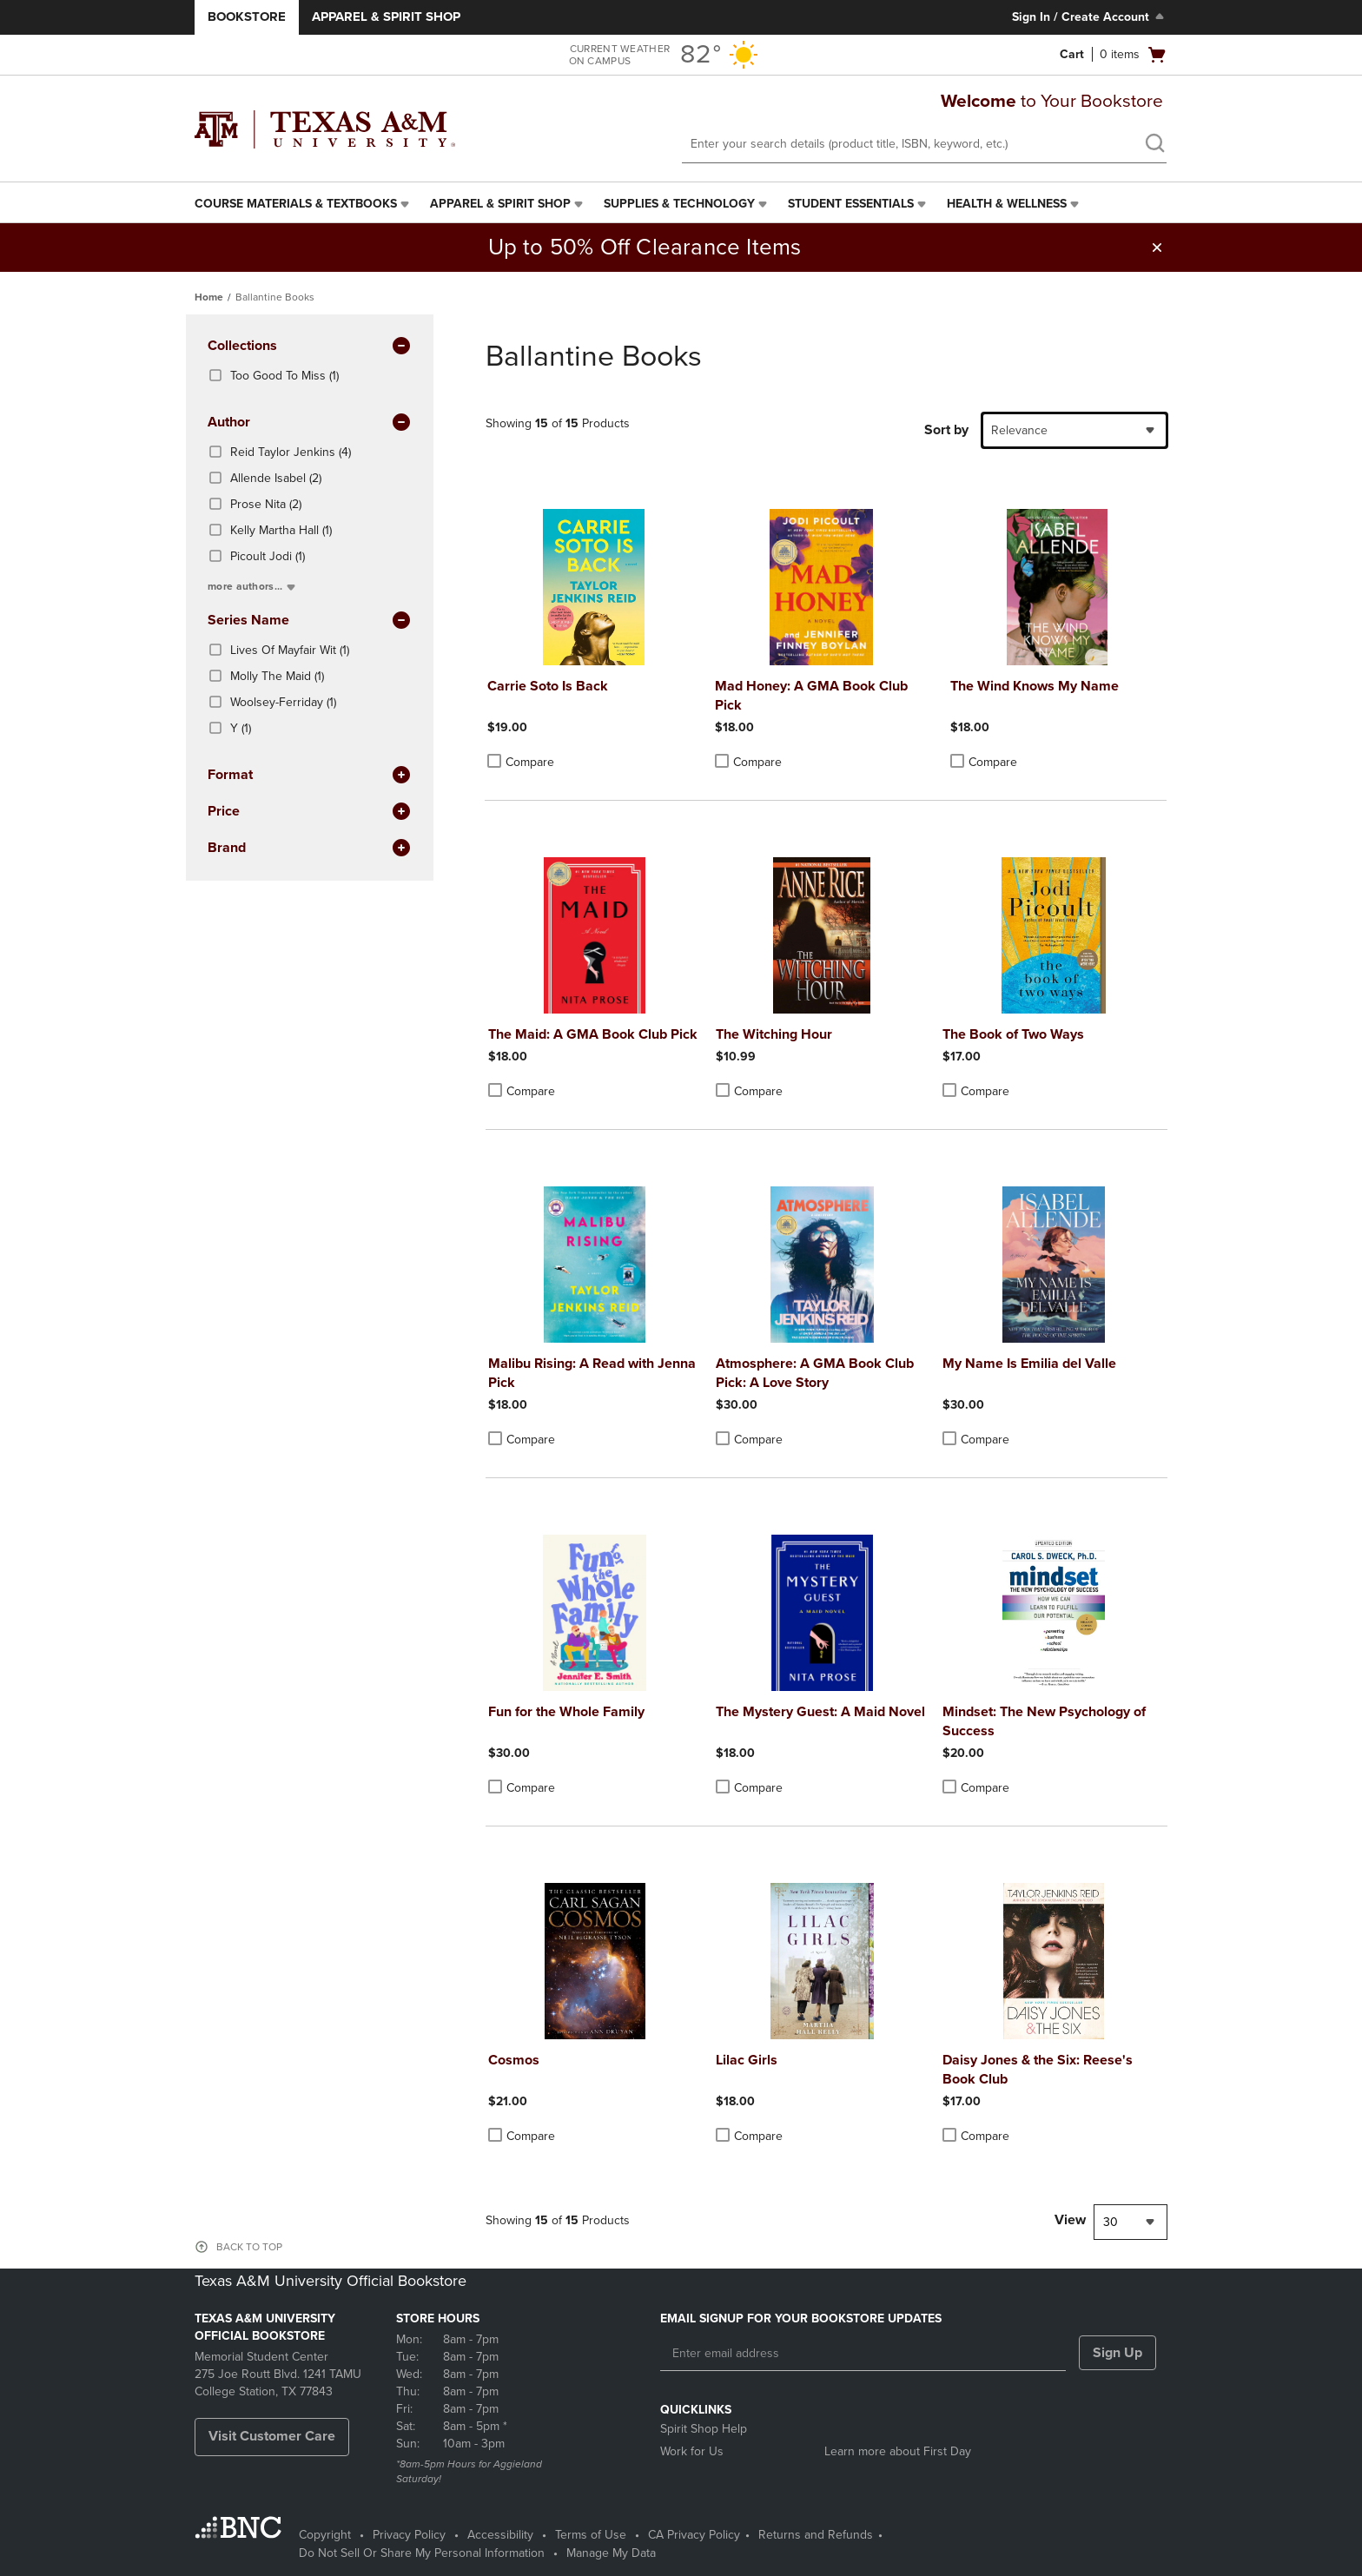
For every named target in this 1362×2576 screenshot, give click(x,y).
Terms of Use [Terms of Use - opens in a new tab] (590, 2534)
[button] (1157, 247)
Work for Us (692, 2451)
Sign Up (1117, 2352)
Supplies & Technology (679, 203)
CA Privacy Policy (694, 2534)
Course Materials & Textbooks (296, 203)
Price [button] (310, 812)
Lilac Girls (746, 2060)
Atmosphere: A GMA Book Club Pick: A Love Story (815, 1373)
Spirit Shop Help (703, 2428)
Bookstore (247, 16)
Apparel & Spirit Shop (386, 16)
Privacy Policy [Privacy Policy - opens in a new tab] (409, 2534)
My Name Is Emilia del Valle (1029, 1363)
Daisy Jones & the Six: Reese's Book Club (1037, 2069)
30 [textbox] (1110, 2222)
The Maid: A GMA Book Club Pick (593, 1034)
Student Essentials (851, 203)
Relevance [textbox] (1019, 430)
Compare (520, 761)
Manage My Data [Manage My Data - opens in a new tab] (611, 2553)
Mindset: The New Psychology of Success (1044, 1721)
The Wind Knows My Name (1034, 686)
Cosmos (513, 2060)
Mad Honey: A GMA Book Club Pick (811, 695)
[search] (1154, 145)
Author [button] (310, 423)
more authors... (253, 586)
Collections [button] (310, 346)
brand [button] (310, 848)
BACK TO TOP (249, 2247)
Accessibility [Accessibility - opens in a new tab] (500, 2534)
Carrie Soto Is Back (547, 686)
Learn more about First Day (897, 2451)
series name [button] (310, 621)
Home (209, 297)
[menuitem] (303, 204)
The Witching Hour (774, 1034)
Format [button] (310, 775)
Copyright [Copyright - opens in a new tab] (325, 2534)
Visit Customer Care (271, 2436)
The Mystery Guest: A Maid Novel (820, 1712)
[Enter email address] (863, 2353)
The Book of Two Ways (1013, 1034)
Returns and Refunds (815, 2534)
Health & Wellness (1007, 203)
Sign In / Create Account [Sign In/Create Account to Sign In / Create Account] (1089, 16)
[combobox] (1074, 430)
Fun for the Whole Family (566, 1712)
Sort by (946, 430)
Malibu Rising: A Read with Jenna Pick (592, 1373)
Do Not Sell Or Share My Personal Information (422, 2553)
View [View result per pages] (1070, 2220)
